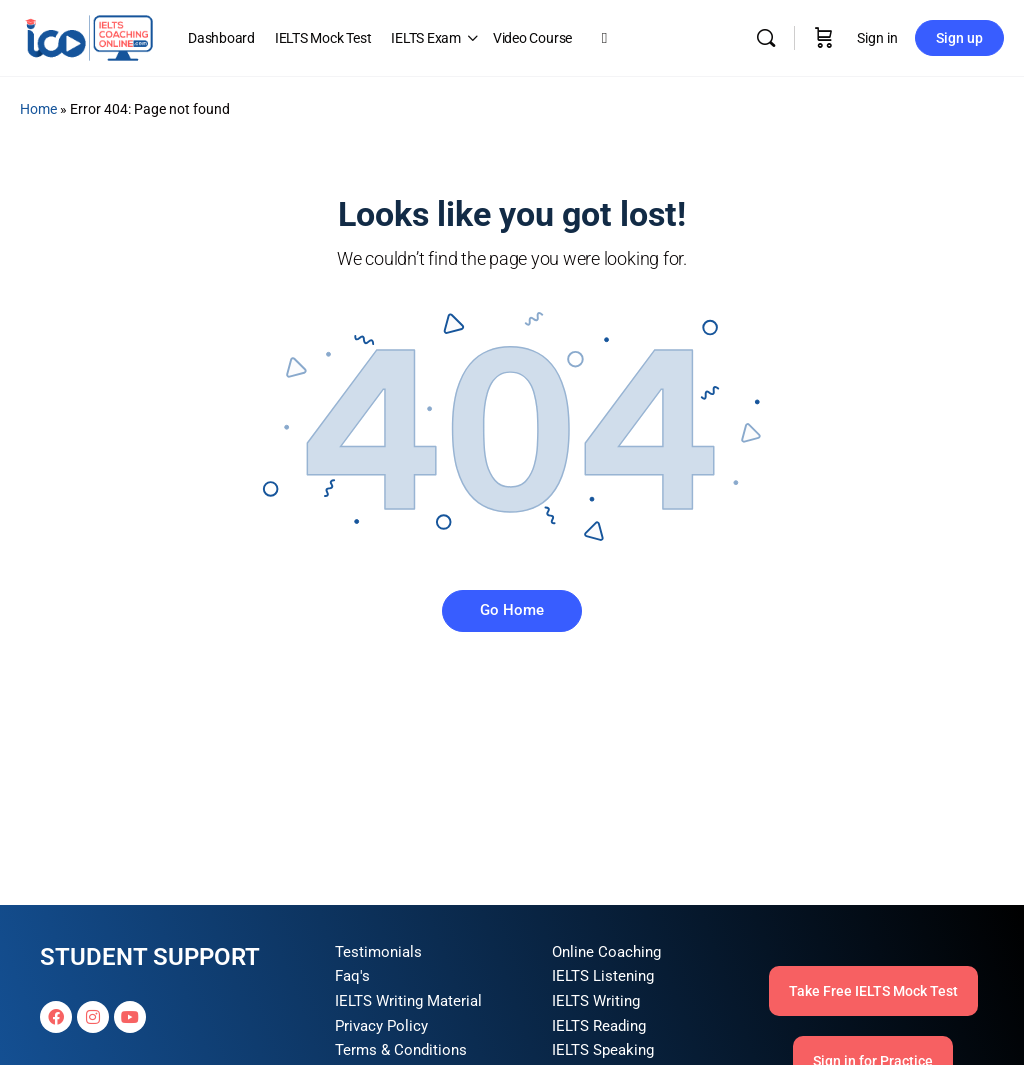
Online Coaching (606, 952)
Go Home (512, 610)
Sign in (877, 38)
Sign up (959, 38)
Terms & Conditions (401, 1050)
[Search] (766, 38)
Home (38, 109)
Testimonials (378, 952)
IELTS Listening (603, 976)
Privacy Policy (381, 1026)
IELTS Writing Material (408, 1001)
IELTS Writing (596, 1001)
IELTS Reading (599, 1026)
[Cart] (824, 38)
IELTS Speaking (603, 1050)
